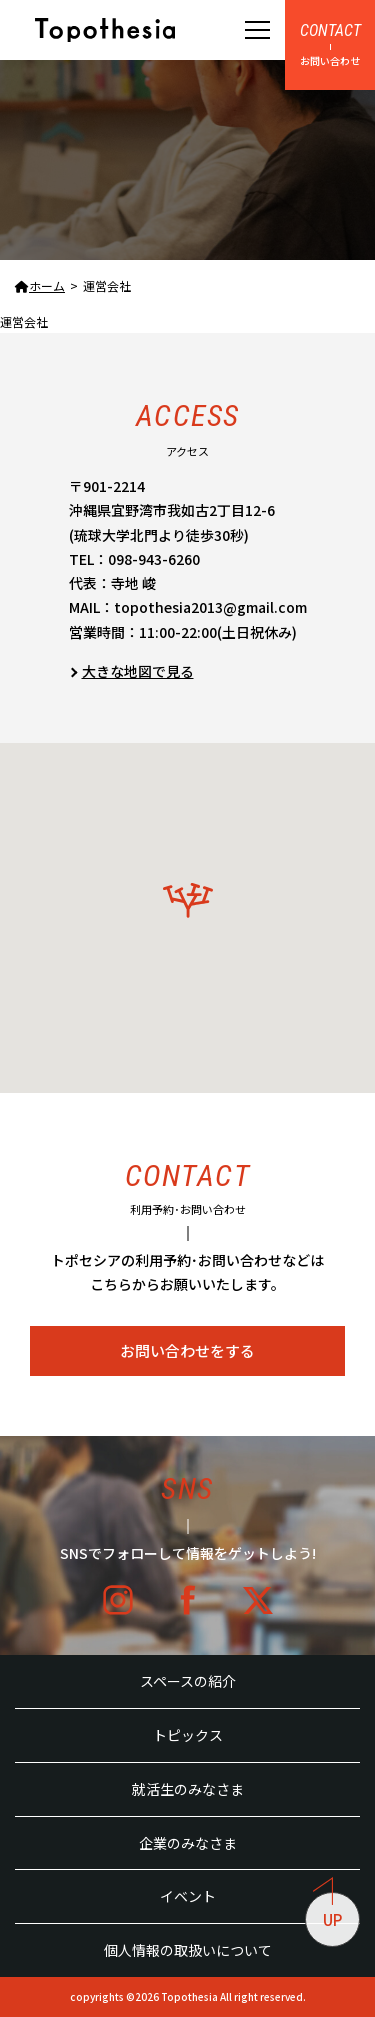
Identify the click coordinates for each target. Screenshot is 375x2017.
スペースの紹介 (188, 1681)
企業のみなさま (188, 1843)
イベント (188, 1896)
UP (328, 1911)
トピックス (188, 1735)
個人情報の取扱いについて (188, 1950)
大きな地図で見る (138, 671)
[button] (188, 900)
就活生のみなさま (188, 1789)
